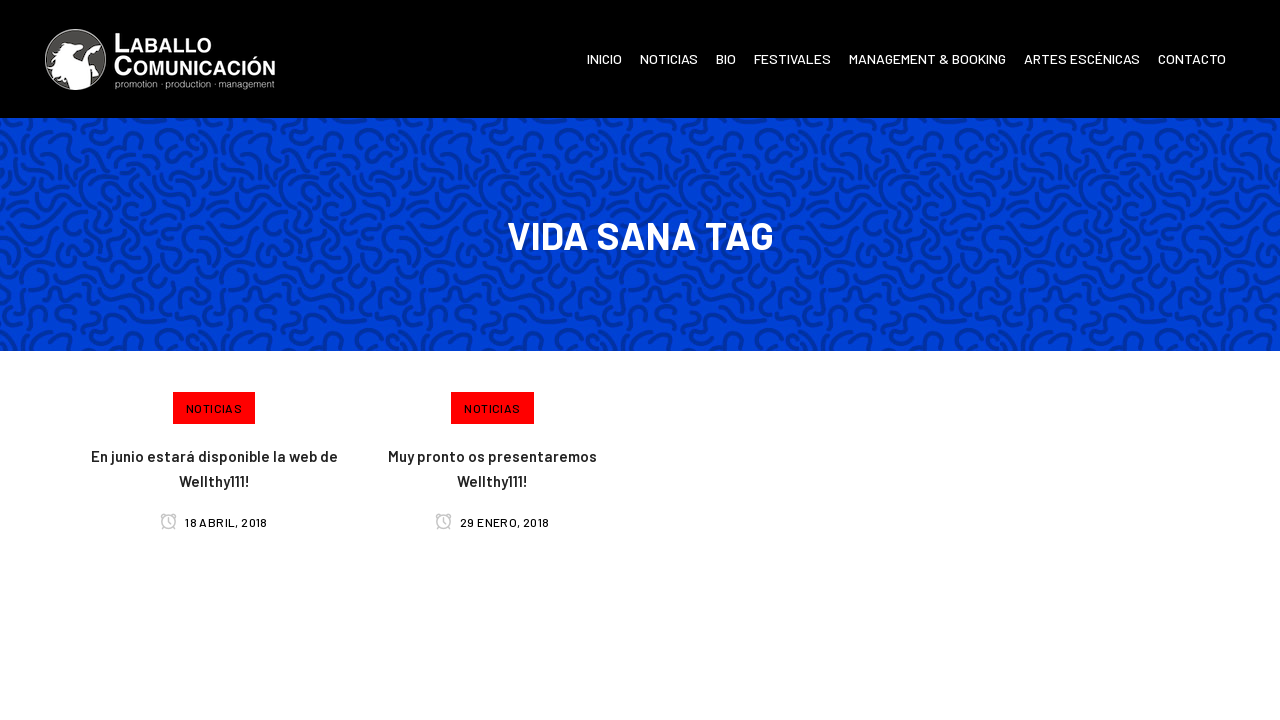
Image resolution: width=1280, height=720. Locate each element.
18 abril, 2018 (213, 522)
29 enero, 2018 (492, 522)
